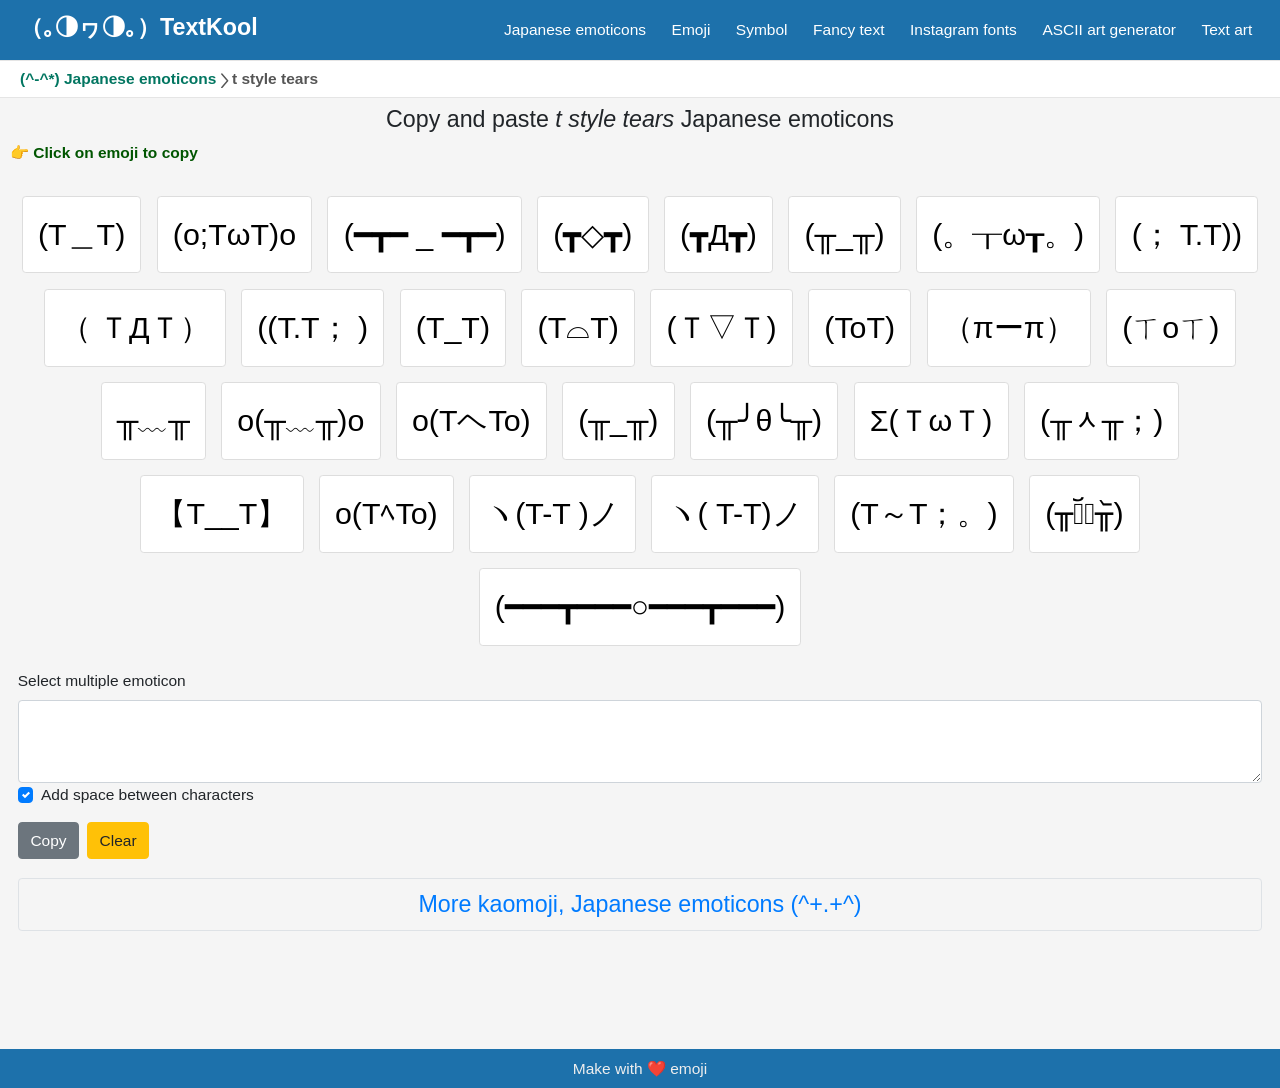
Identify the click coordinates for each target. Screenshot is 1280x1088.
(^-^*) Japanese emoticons (118, 78)
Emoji (691, 29)
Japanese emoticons (575, 29)
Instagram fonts (963, 29)
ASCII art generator (1109, 29)
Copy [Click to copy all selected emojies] (48, 849)
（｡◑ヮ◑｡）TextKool (139, 27)
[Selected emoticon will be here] (640, 750)
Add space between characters (147, 804)
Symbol (762, 29)
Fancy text (849, 29)
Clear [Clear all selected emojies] (118, 849)
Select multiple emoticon (102, 689)
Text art (1226, 29)
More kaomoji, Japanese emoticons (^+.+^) (639, 914)
